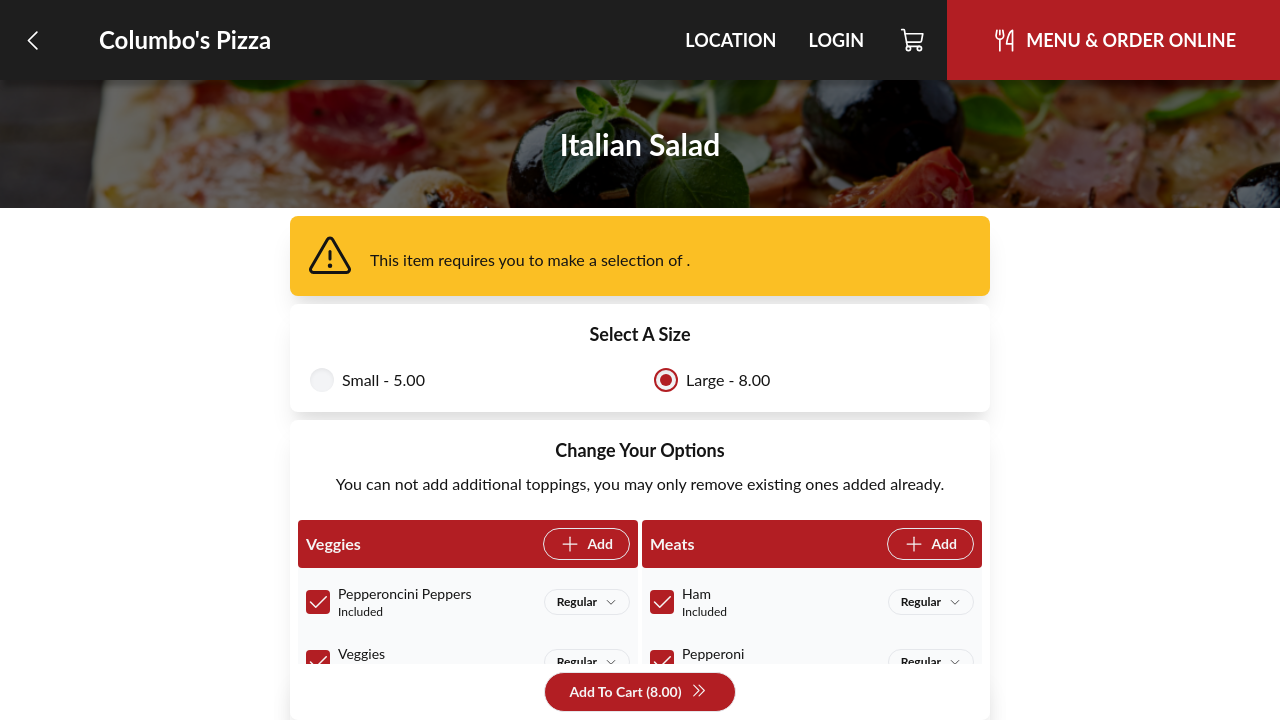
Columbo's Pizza (185, 39)
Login (836, 40)
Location (730, 40)
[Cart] (913, 40)
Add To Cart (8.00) (637, 692)
